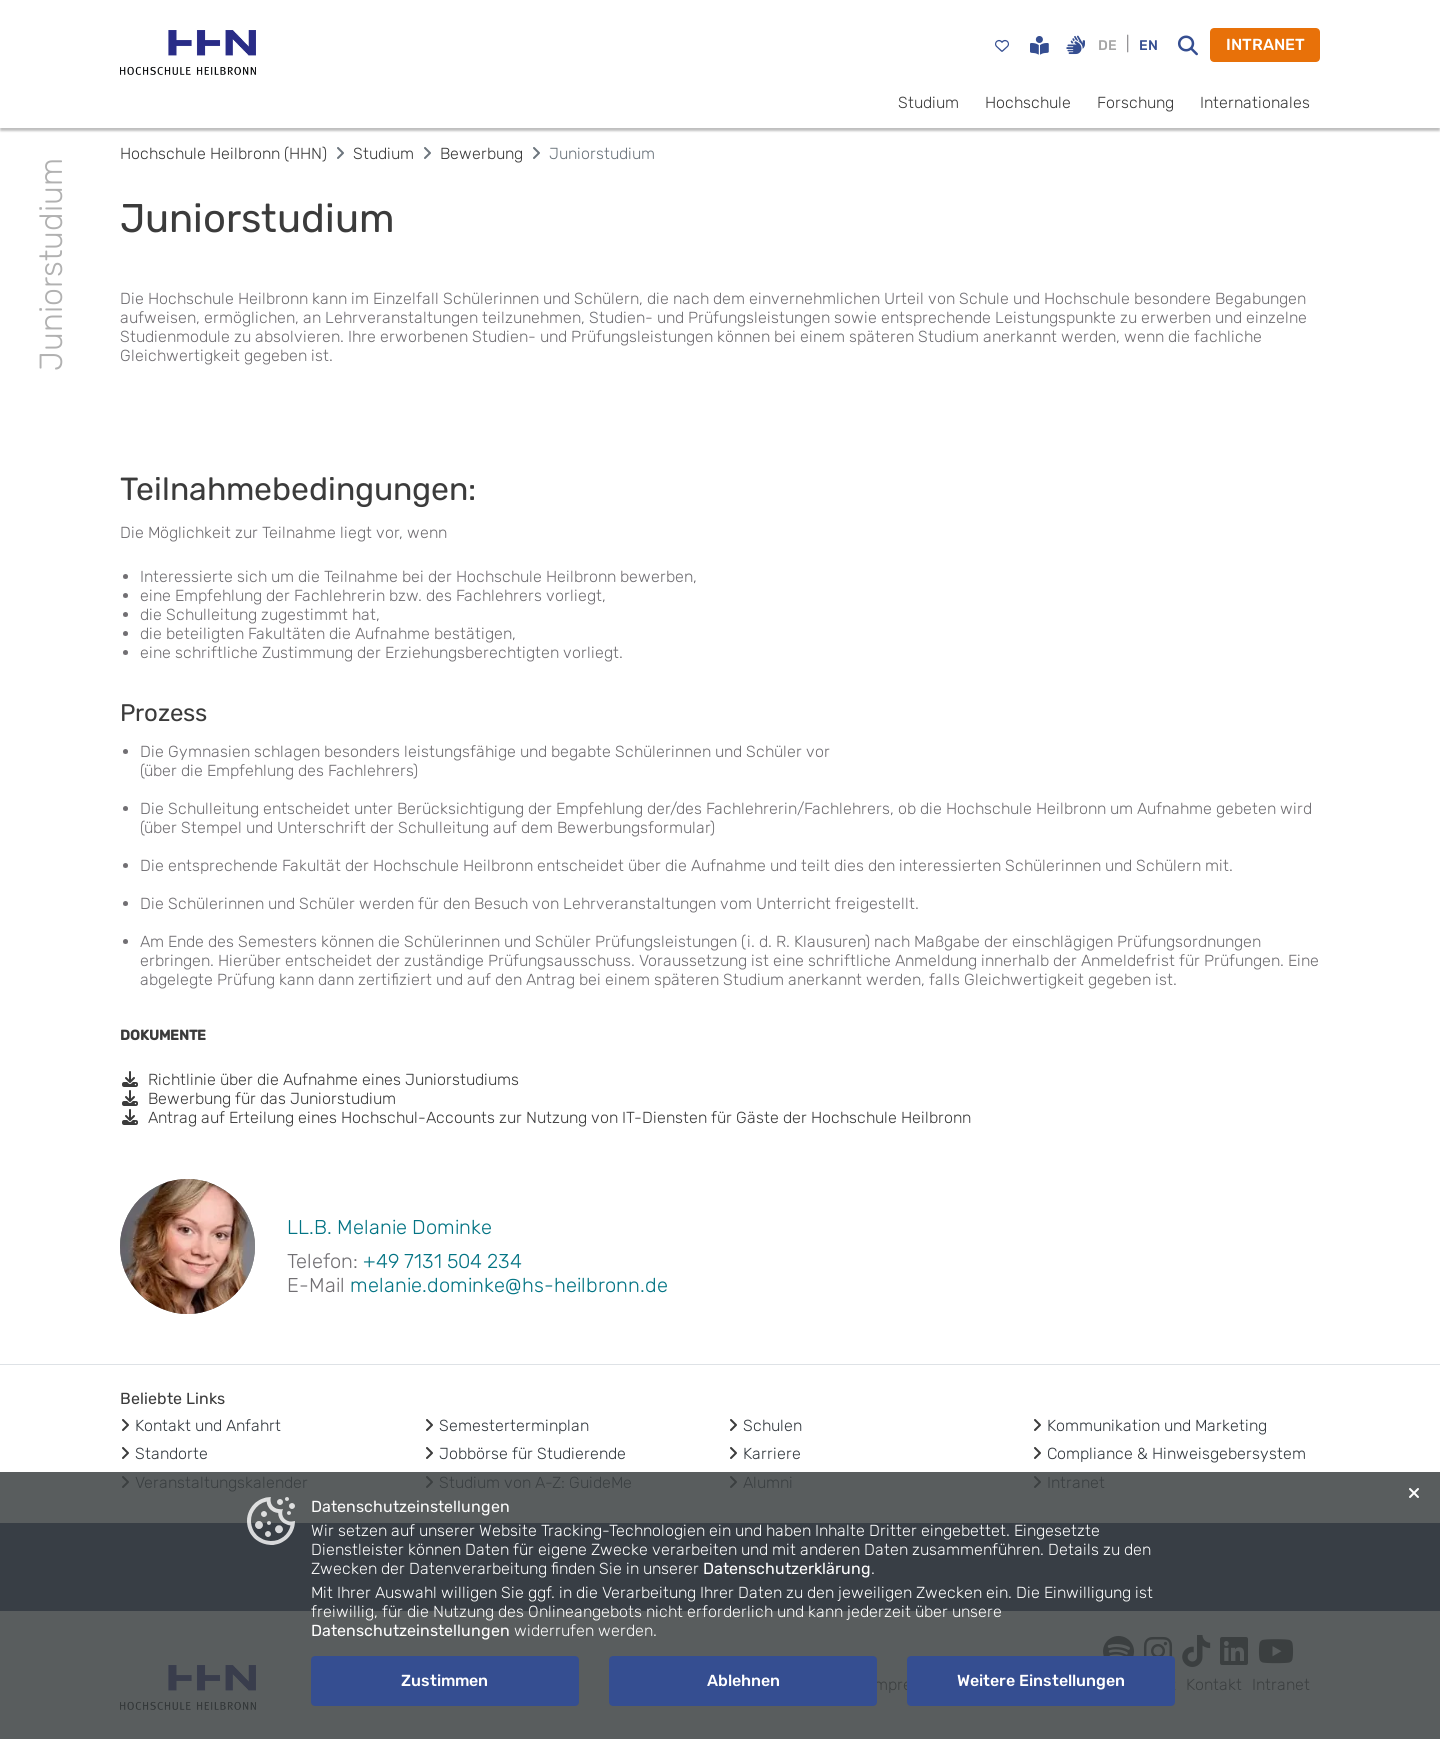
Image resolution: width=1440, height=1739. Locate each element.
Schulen (772, 1425)
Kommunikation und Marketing (1157, 1425)
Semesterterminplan (514, 1425)
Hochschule (1028, 102)
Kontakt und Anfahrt (208, 1425)
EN (1148, 45)
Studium (928, 102)
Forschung (1135, 102)
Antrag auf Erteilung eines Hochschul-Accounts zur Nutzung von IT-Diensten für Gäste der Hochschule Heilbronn (545, 1117)
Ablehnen (743, 1680)
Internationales (1255, 102)
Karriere (772, 1453)
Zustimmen (444, 1680)
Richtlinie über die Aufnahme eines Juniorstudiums (319, 1079)
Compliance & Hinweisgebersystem (1176, 1453)
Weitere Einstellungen (1041, 1680)
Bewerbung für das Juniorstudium (258, 1098)
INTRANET (1265, 44)
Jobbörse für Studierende (532, 1453)
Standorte (171, 1453)
